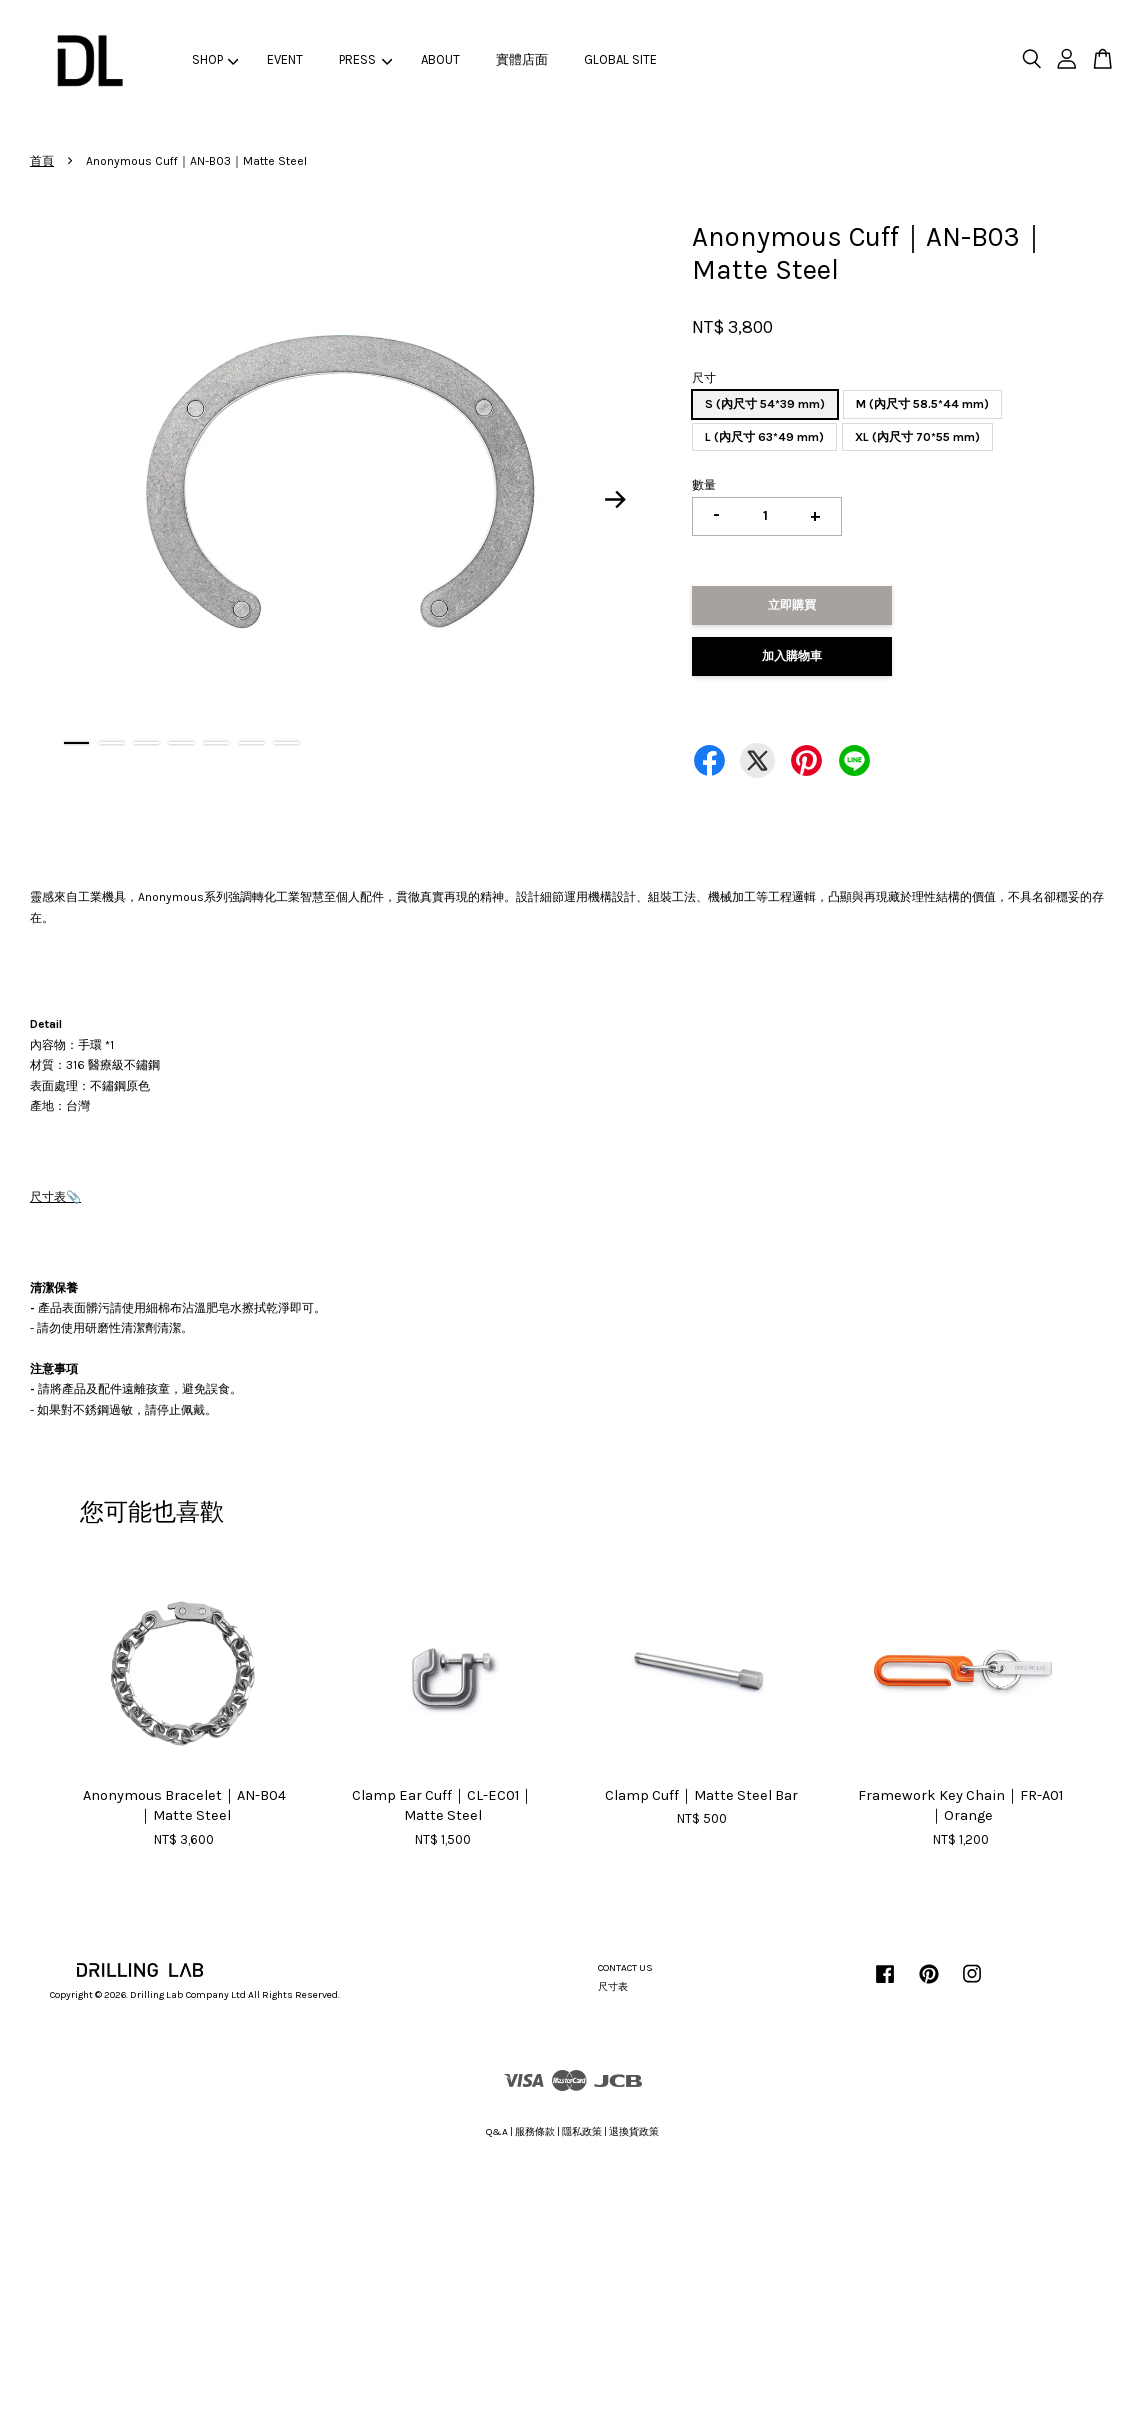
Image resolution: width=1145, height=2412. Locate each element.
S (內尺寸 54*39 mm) (765, 404)
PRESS (365, 59)
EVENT (285, 59)
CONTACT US (625, 1968)
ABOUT (440, 59)
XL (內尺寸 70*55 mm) (917, 437)
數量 (704, 485)
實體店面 (522, 59)
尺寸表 (48, 1197)
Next (615, 499)
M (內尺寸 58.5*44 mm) (922, 404)
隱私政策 (582, 2132)
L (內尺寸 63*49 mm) (764, 437)
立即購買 (792, 605)
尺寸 (704, 378)
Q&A (497, 2132)
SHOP (215, 59)
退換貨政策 (634, 2132)
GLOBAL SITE (620, 59)
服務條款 (535, 2132)
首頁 (42, 161)
